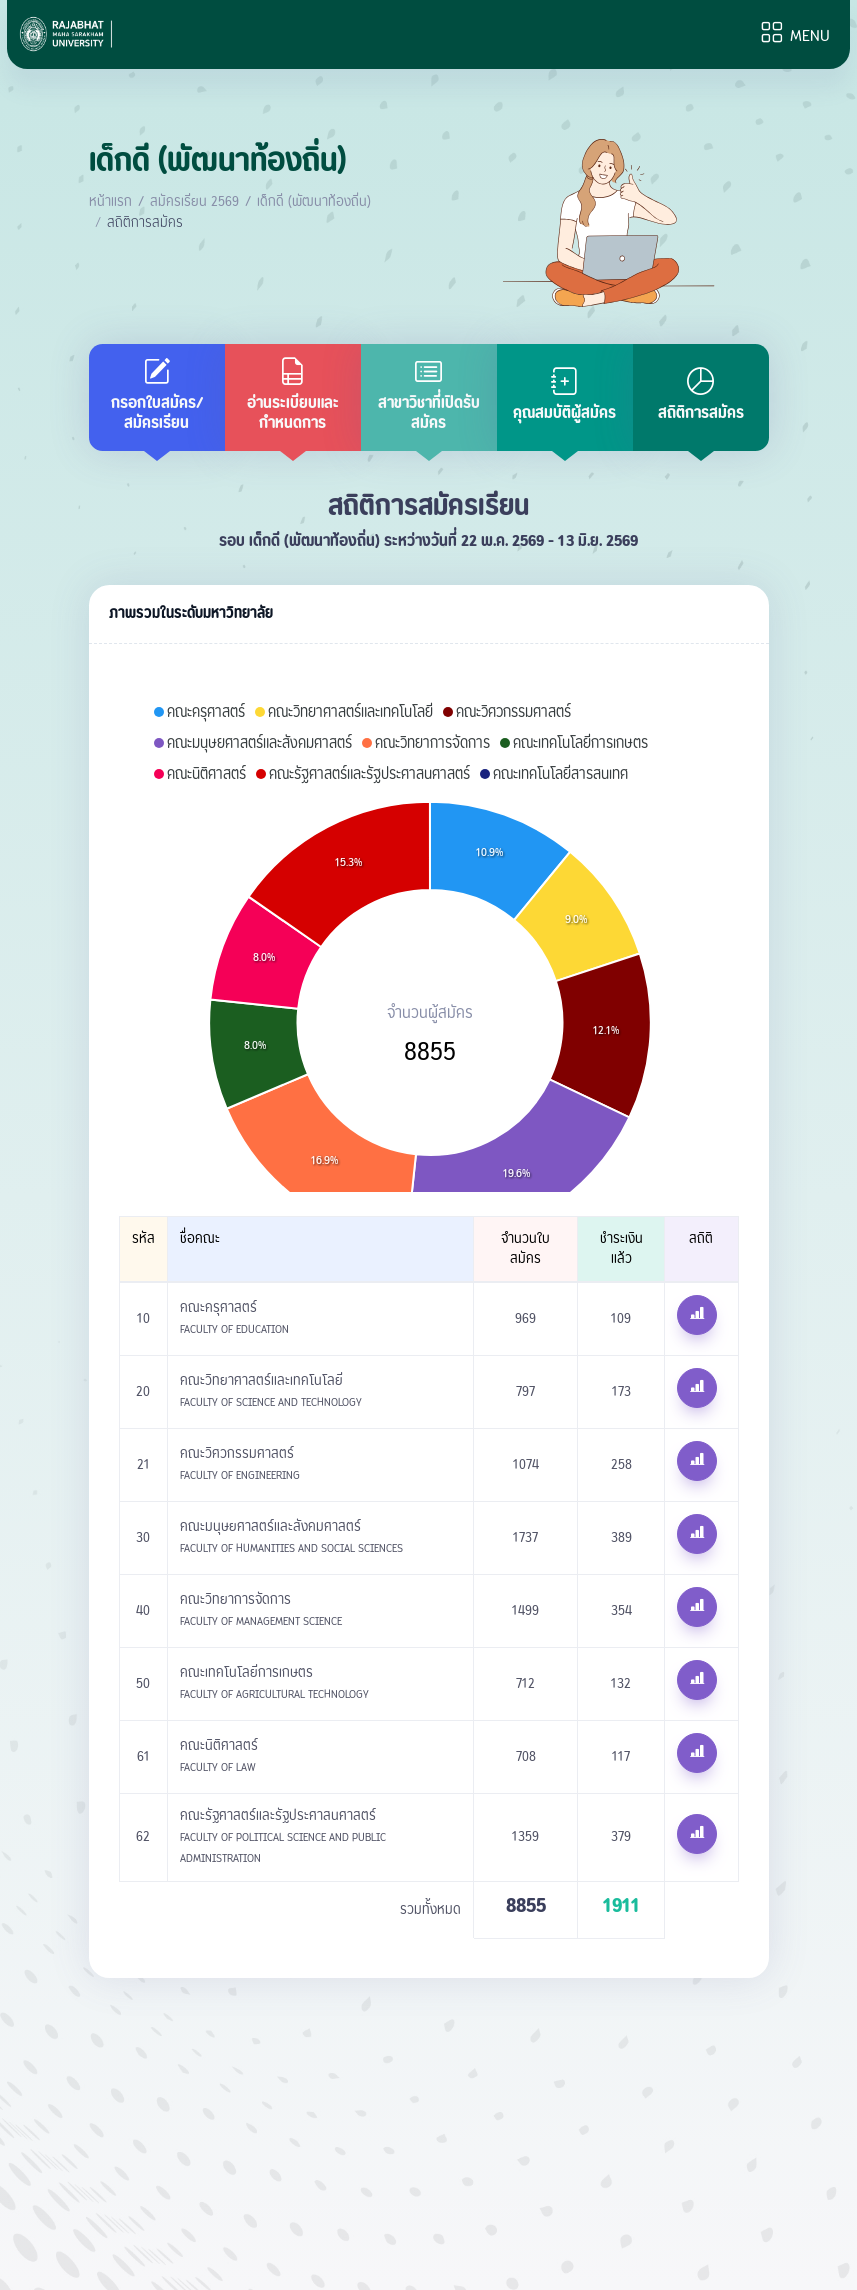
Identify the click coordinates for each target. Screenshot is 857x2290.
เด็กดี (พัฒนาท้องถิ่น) (314, 202)
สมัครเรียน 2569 (194, 202)
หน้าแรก (110, 202)
